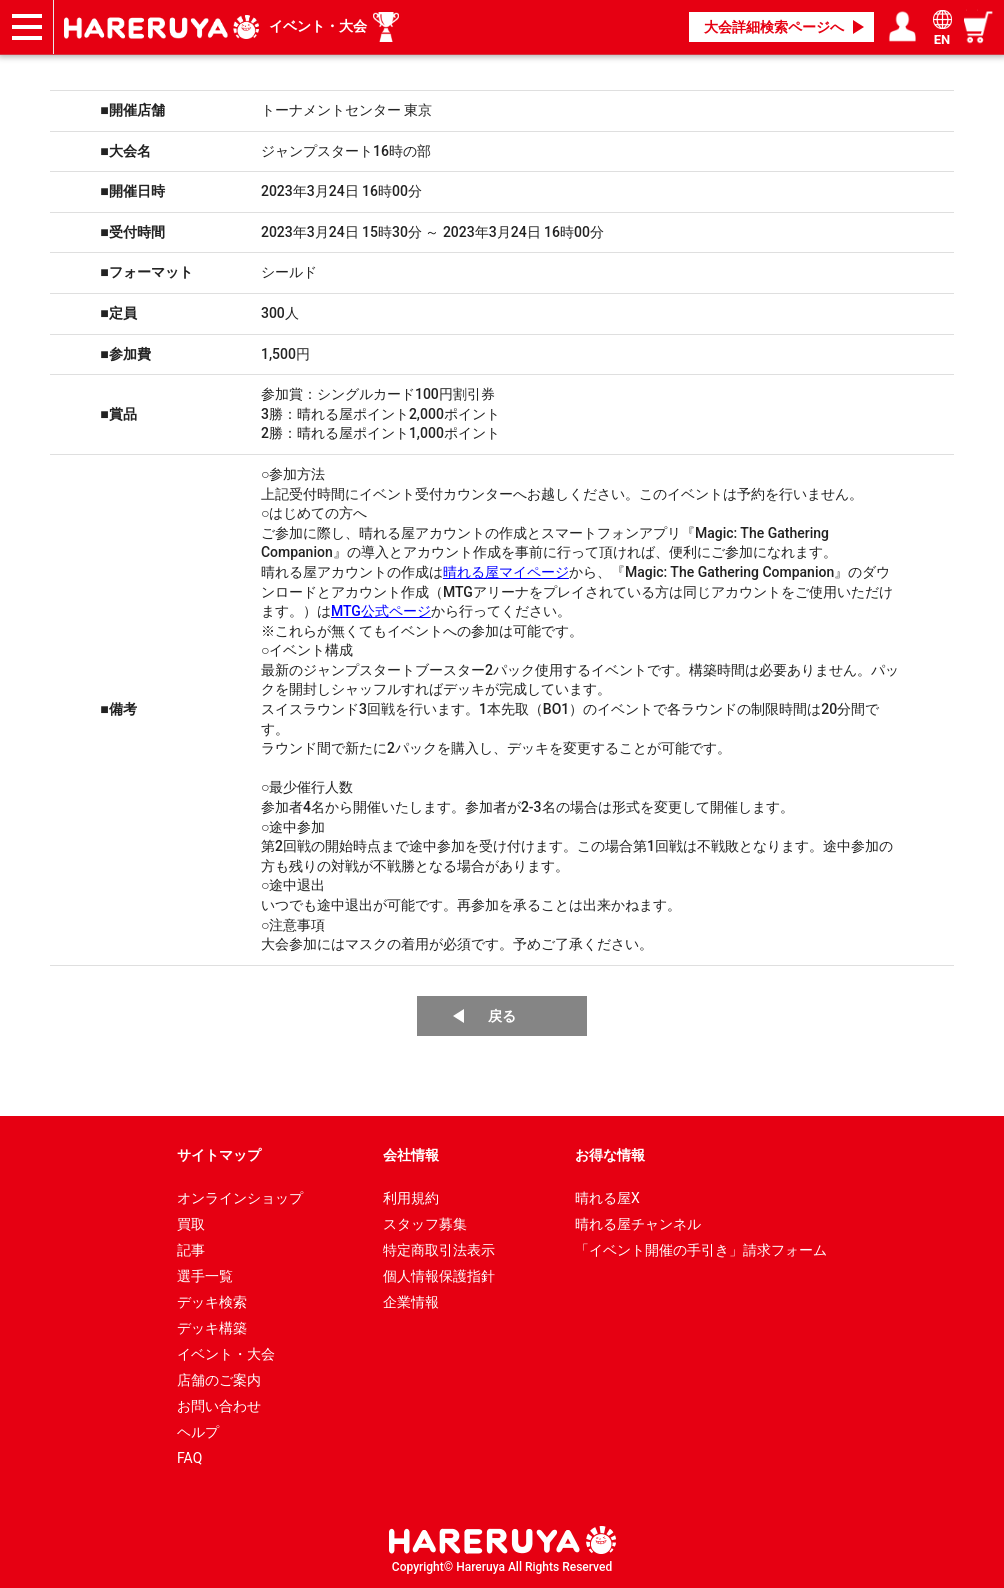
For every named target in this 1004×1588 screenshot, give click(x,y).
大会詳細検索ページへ (774, 27)
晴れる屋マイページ (506, 572)
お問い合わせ (219, 1406)
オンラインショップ (240, 1198)
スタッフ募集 (425, 1224)
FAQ (189, 1458)
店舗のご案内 (219, 1380)
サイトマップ (219, 1155)
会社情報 (411, 1155)
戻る (502, 1016)
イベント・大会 (318, 26)
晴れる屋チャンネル (638, 1224)
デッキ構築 (212, 1328)
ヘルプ (198, 1432)
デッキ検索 (212, 1302)
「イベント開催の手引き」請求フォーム (701, 1250)
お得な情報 (610, 1155)
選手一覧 (205, 1276)
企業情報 (411, 1302)
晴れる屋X (607, 1198)
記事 (191, 1250)
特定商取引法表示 (439, 1250)
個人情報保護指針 (439, 1276)
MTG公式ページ (381, 611)
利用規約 (411, 1198)
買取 (191, 1224)
